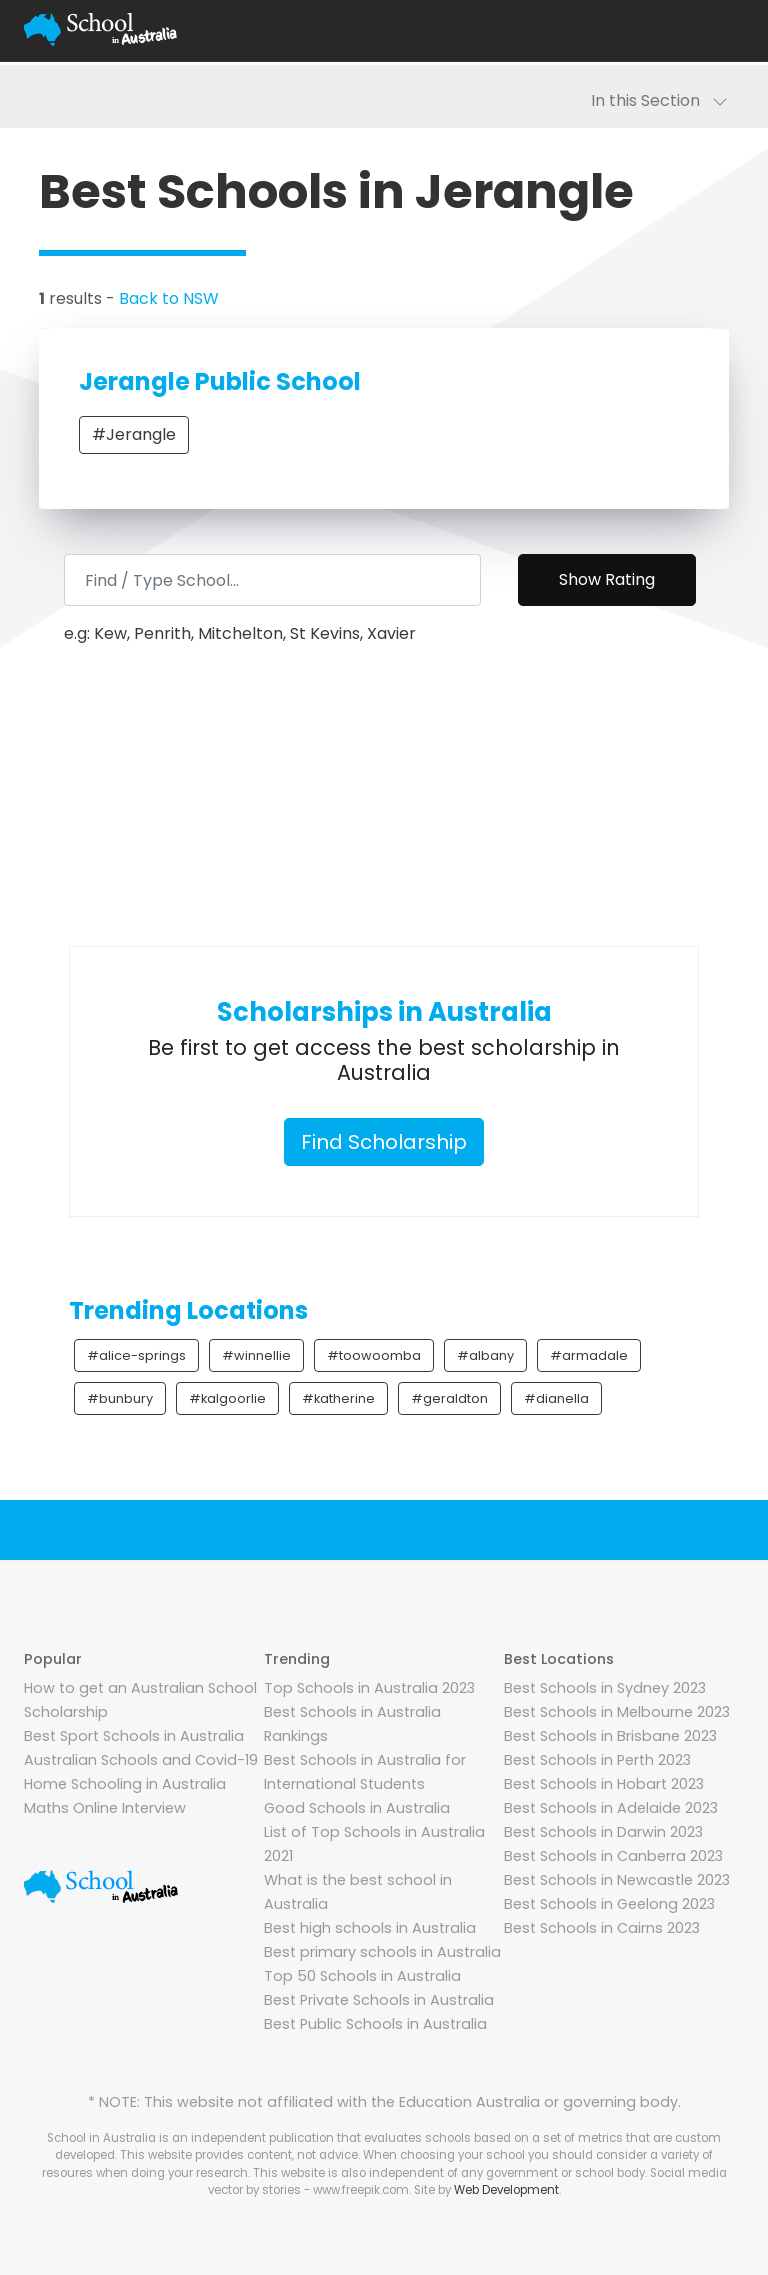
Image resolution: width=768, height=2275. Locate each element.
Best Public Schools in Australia (375, 2024)
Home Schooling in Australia (125, 1784)
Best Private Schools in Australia (379, 2000)
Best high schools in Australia (370, 1928)
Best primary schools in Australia (382, 1952)
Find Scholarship (384, 1142)
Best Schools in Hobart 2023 (604, 1784)
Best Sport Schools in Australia (134, 1736)
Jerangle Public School (220, 381)
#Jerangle (134, 434)
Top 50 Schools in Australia (362, 1976)
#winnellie (256, 1355)
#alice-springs (136, 1355)
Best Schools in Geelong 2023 (609, 1904)
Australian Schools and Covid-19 (141, 1760)
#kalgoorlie (227, 1398)
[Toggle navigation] (720, 30)
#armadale (589, 1355)
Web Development (506, 2190)
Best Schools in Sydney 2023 (605, 1688)
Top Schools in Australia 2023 (369, 1688)
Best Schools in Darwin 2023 (603, 1832)
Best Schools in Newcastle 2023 (617, 1880)
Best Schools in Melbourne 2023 (617, 1712)
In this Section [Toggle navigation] (659, 100)
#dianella (556, 1398)
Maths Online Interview (105, 1808)
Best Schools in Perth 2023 (597, 1760)
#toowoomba (374, 1355)
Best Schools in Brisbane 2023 (610, 1736)
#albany (485, 1355)
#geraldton (449, 1398)
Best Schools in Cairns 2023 (602, 1928)
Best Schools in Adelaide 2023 (611, 1808)
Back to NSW (169, 298)
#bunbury (120, 1398)
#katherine (338, 1398)
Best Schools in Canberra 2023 (613, 1856)
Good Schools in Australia (357, 1808)
